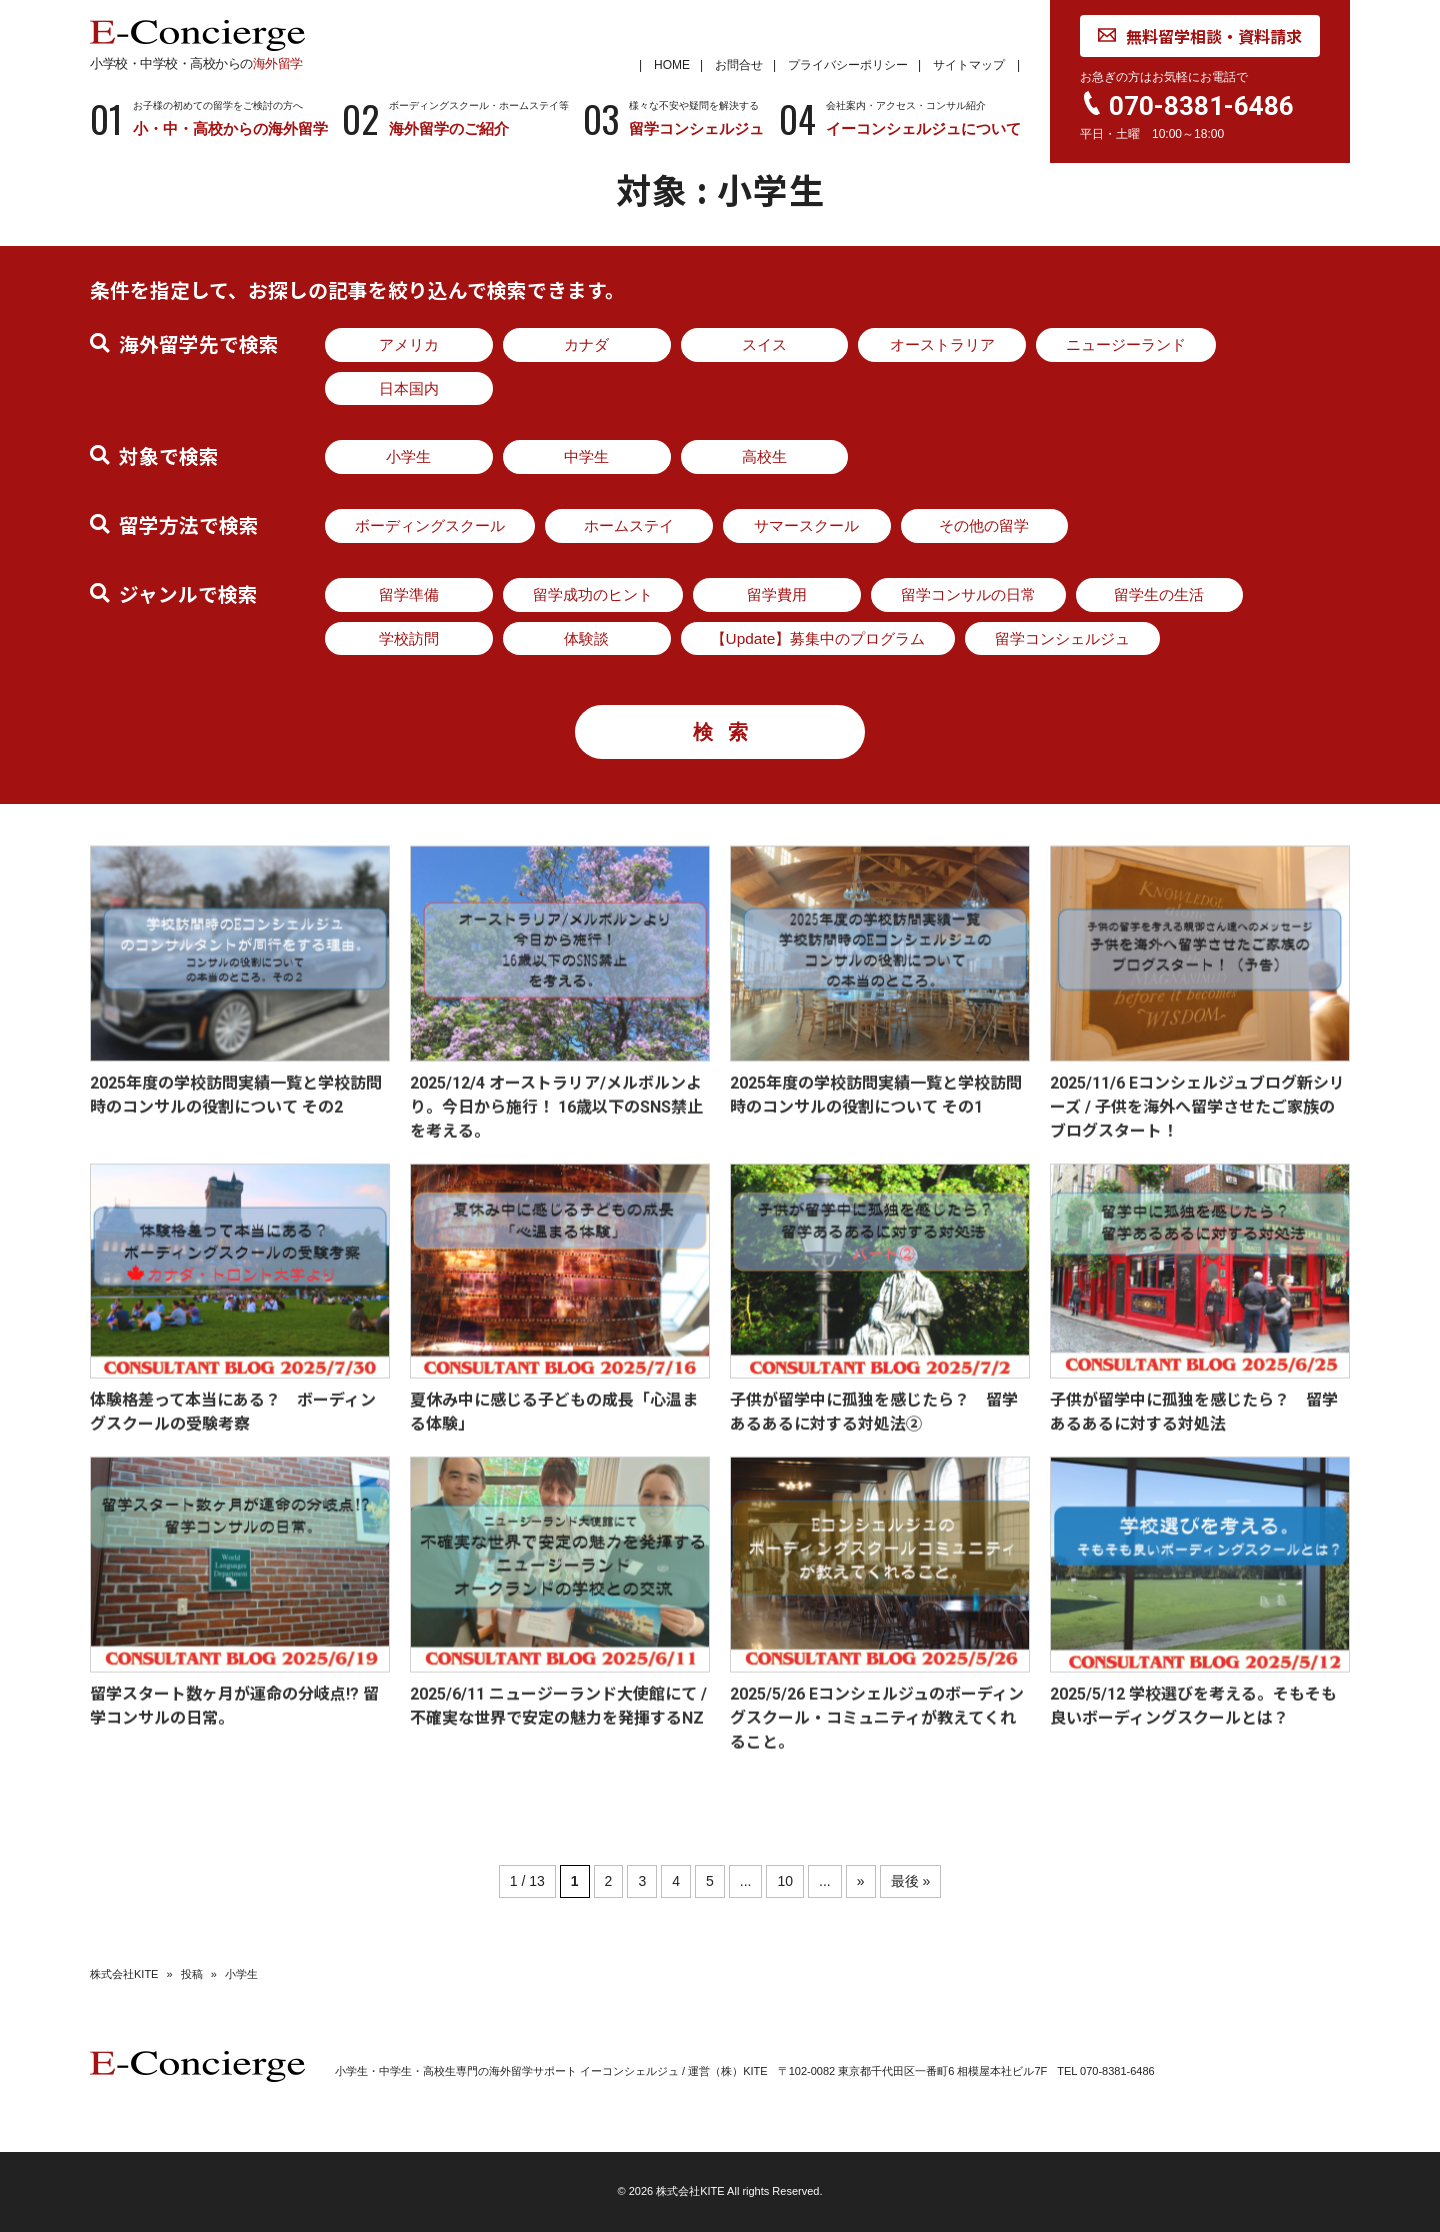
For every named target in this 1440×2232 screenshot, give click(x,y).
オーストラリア (942, 344)
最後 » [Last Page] (911, 1881)
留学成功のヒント (593, 594)
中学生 (586, 456)
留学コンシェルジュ (1062, 638)
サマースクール (806, 525)
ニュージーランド (1126, 344)
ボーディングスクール (430, 525)
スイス (764, 344)
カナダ (586, 344)
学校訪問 (409, 638)
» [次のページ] (861, 1881)
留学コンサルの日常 (968, 594)
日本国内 (409, 388)
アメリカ (409, 344)
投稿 (192, 1974)
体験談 (586, 638)
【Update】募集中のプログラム (818, 638)
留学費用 (777, 594)
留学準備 (409, 594)
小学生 (408, 456)
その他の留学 (984, 525)
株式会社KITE (124, 1974)
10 (785, 1881)
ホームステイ (629, 525)
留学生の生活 (1159, 594)
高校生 (764, 456)
